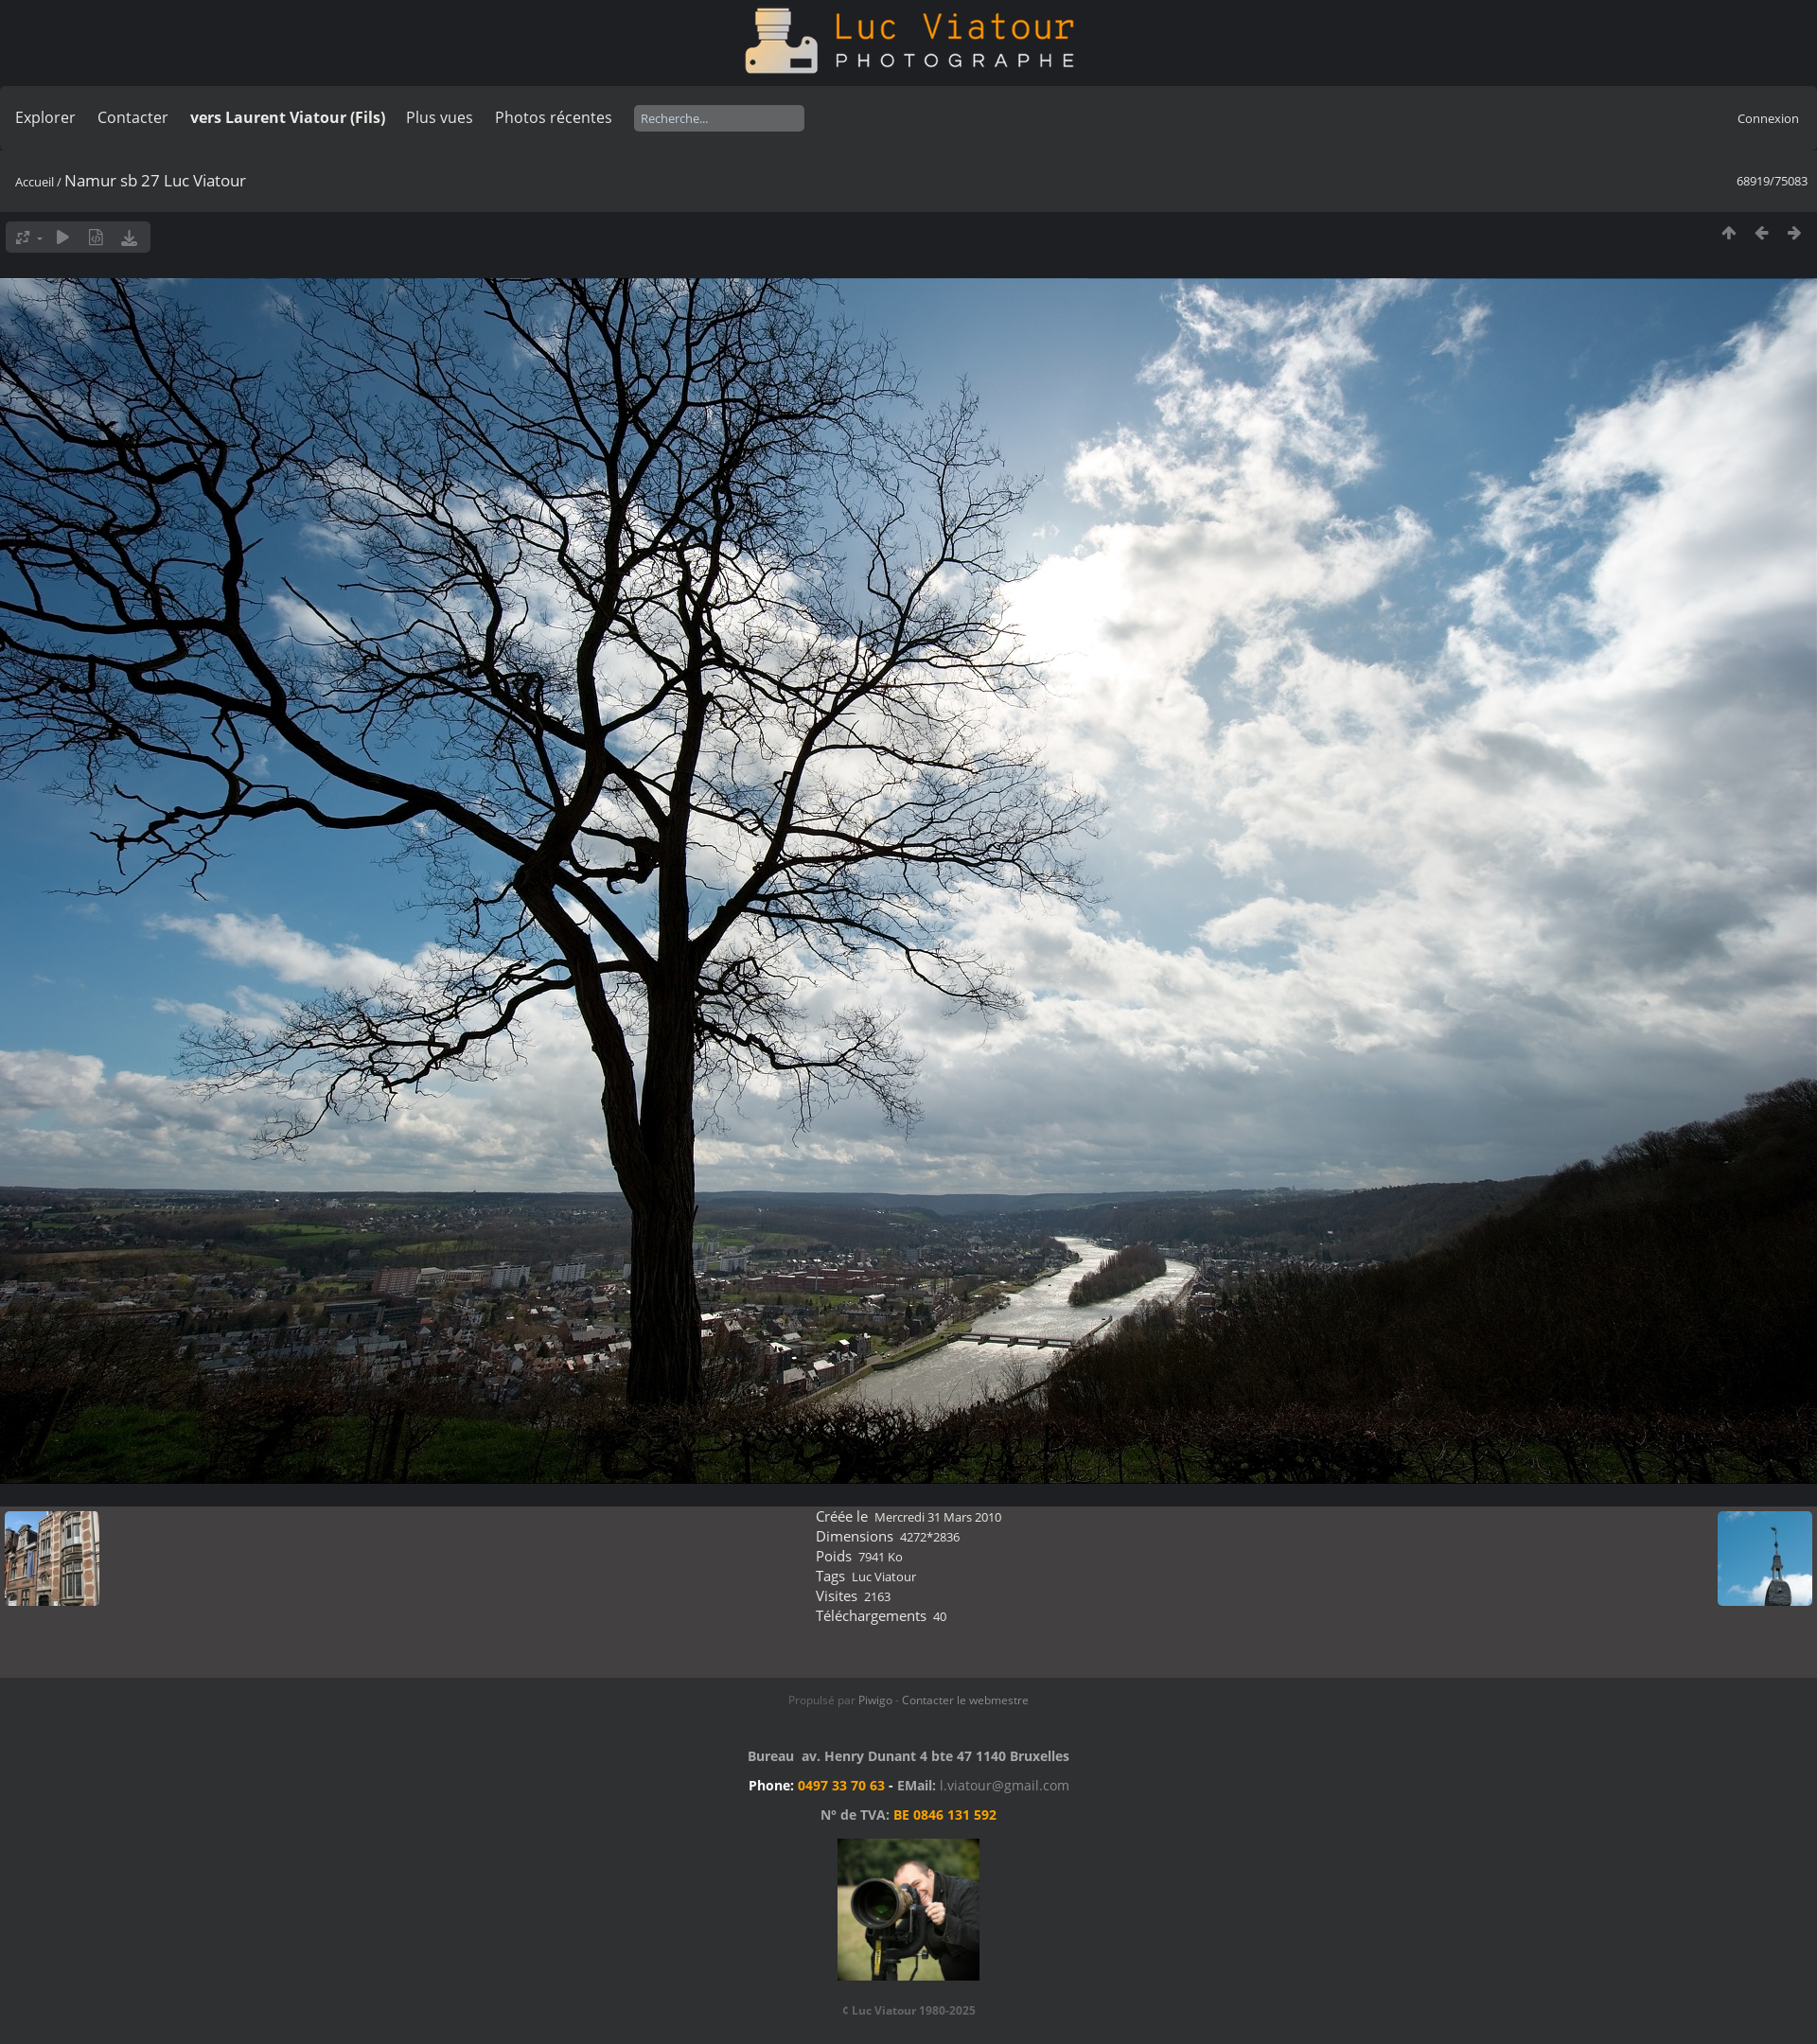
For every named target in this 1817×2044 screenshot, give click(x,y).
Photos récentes (553, 117)
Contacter (132, 117)
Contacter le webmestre (965, 1700)
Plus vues (439, 117)
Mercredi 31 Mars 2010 (937, 1516)
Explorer (45, 117)
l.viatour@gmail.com (1004, 1785)
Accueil (34, 181)
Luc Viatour (884, 1576)
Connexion (1768, 118)
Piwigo (875, 1700)
